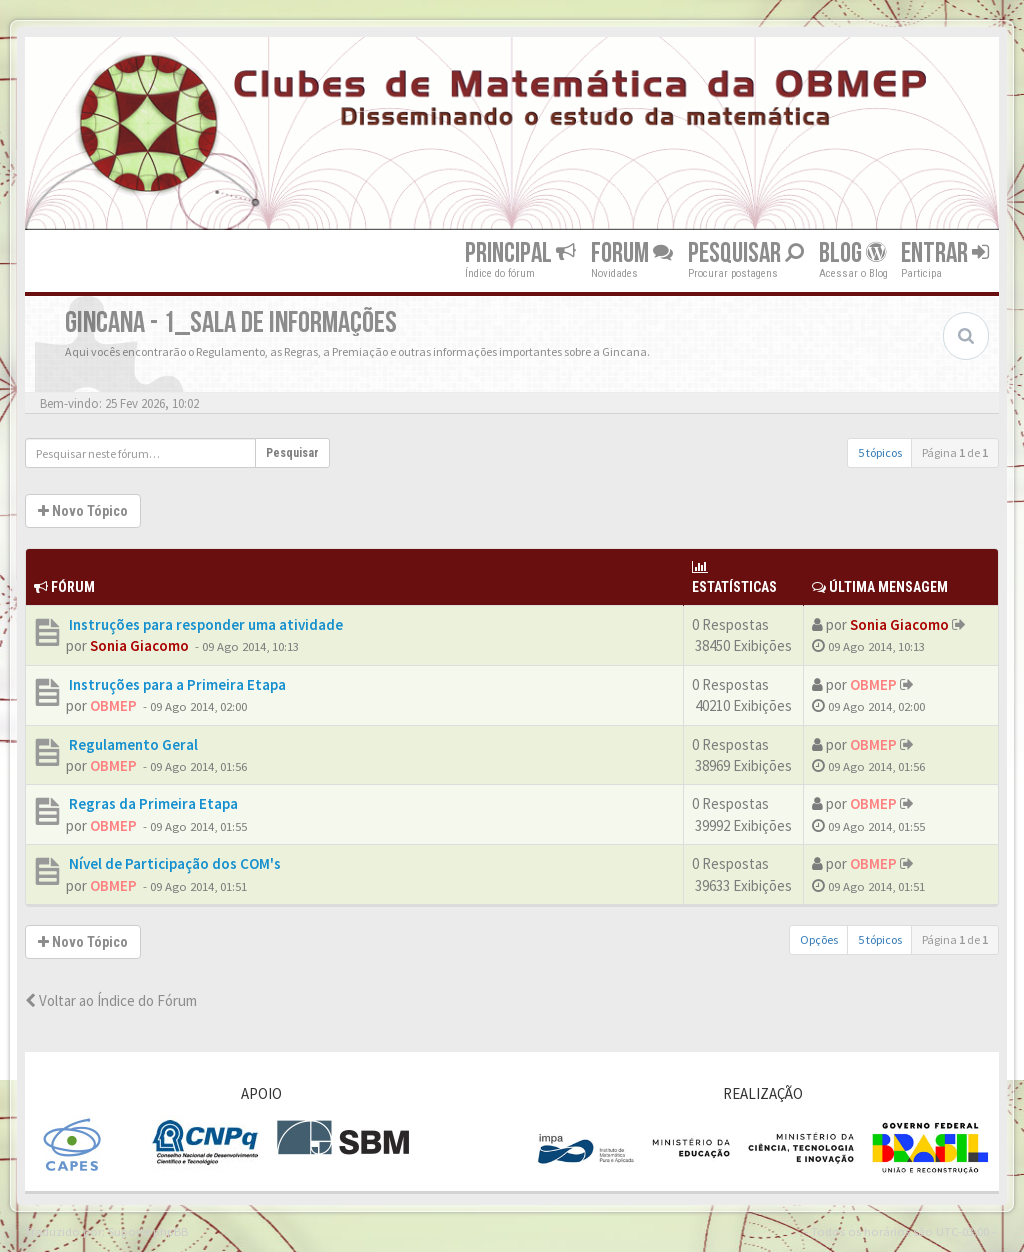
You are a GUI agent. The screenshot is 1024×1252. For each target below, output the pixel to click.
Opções (819, 939)
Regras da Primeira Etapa (152, 803)
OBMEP (113, 705)
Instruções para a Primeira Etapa (176, 684)
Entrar (945, 253)
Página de (955, 452)
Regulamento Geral (132, 744)
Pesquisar (746, 253)
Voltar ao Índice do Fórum (111, 1000)
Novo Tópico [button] (83, 511)
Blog (852, 253)
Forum (632, 253)
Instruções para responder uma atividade (204, 624)
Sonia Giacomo (139, 645)
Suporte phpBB (148, 1231)
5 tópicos (880, 452)
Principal (520, 253)
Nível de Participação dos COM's (173, 863)
